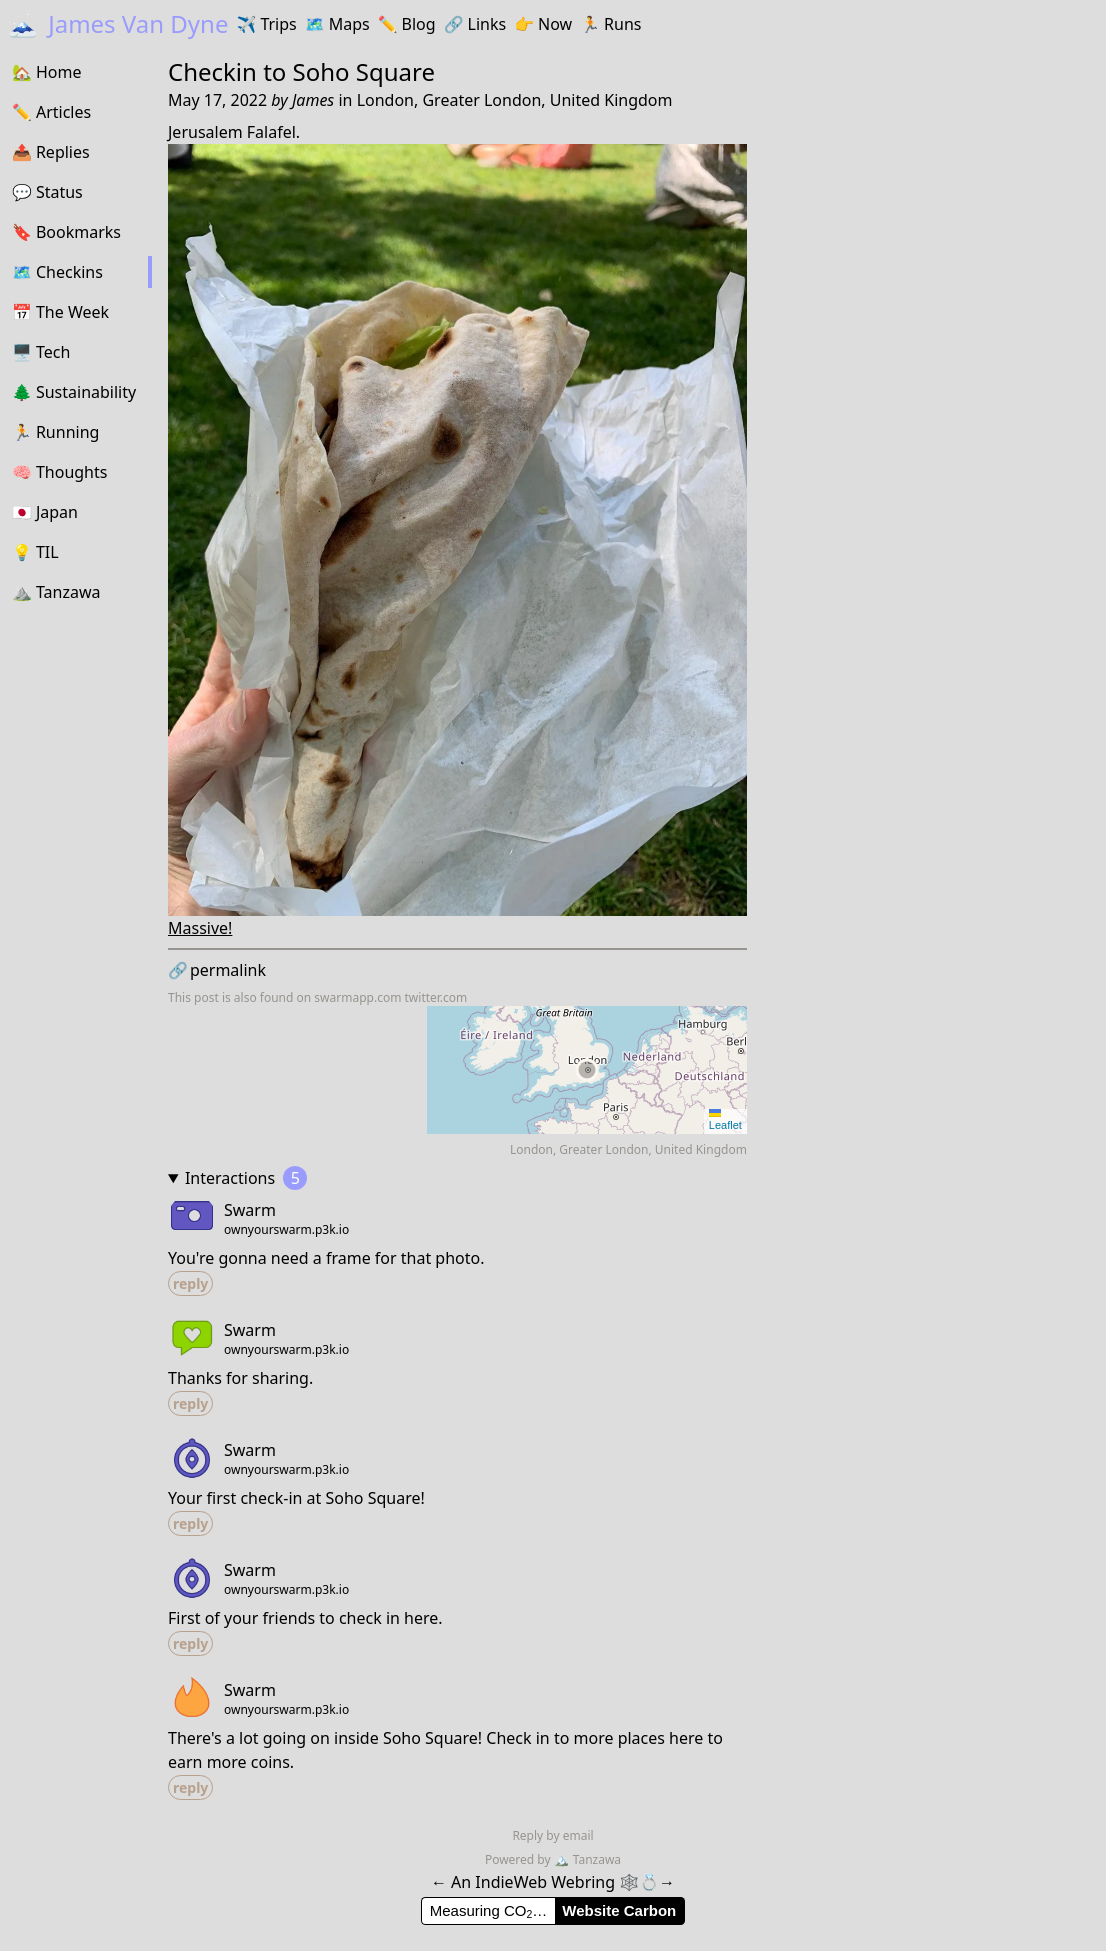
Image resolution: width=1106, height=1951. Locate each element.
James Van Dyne (118, 23)
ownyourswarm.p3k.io (286, 1230)
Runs (610, 24)
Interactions (246, 1178)
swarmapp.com (357, 997)
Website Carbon (619, 1910)
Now (543, 24)
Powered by (519, 1859)
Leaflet (725, 1120)
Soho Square (364, 71)
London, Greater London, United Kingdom (515, 100)
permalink (217, 970)
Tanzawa (587, 1859)
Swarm (250, 1210)
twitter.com (436, 997)
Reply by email (552, 1835)
